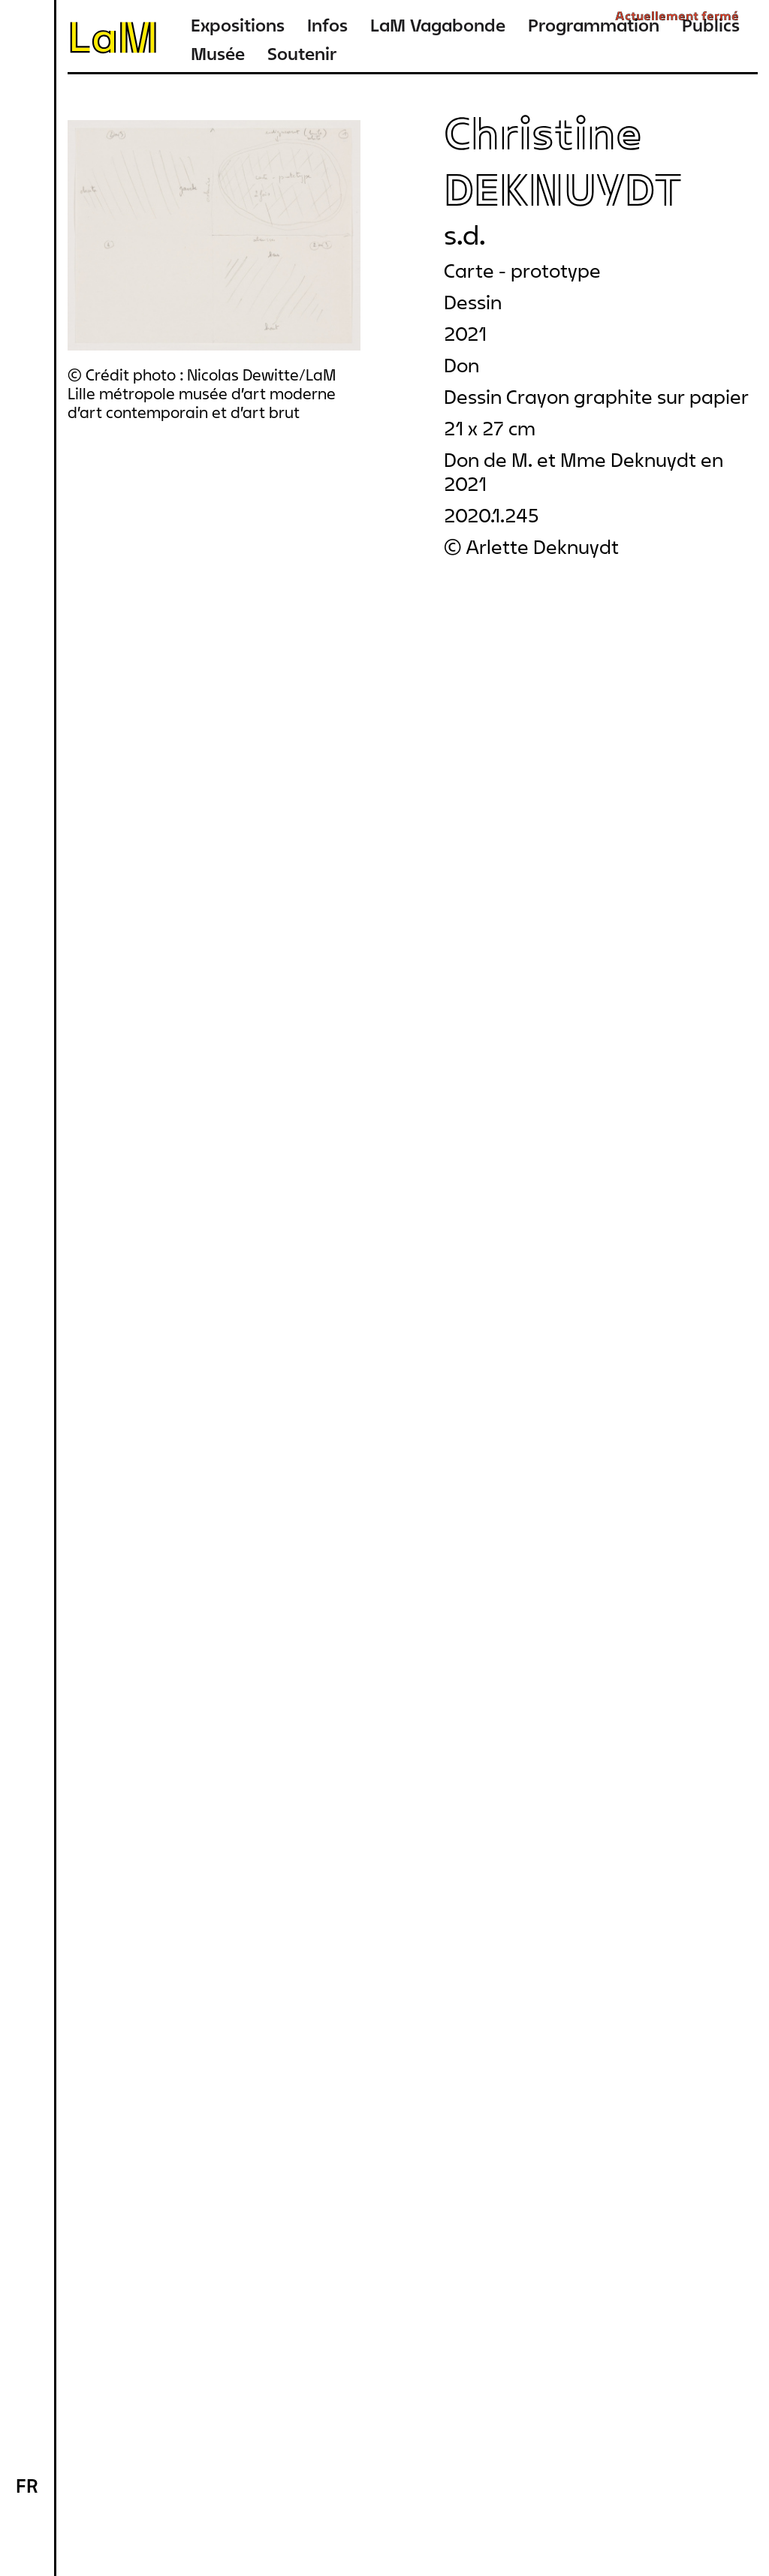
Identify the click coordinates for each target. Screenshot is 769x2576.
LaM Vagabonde (437, 25)
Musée (218, 53)
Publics (711, 25)
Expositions (238, 25)
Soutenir (301, 53)
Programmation (593, 25)
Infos (327, 25)
